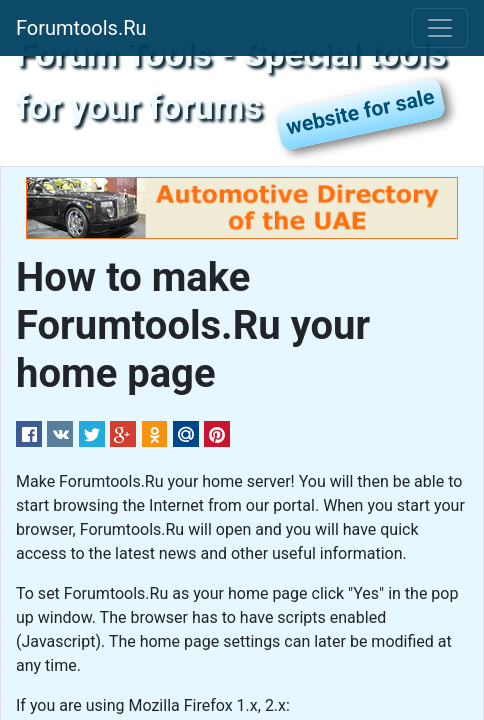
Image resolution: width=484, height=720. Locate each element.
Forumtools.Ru (81, 28)
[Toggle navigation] (440, 28)
